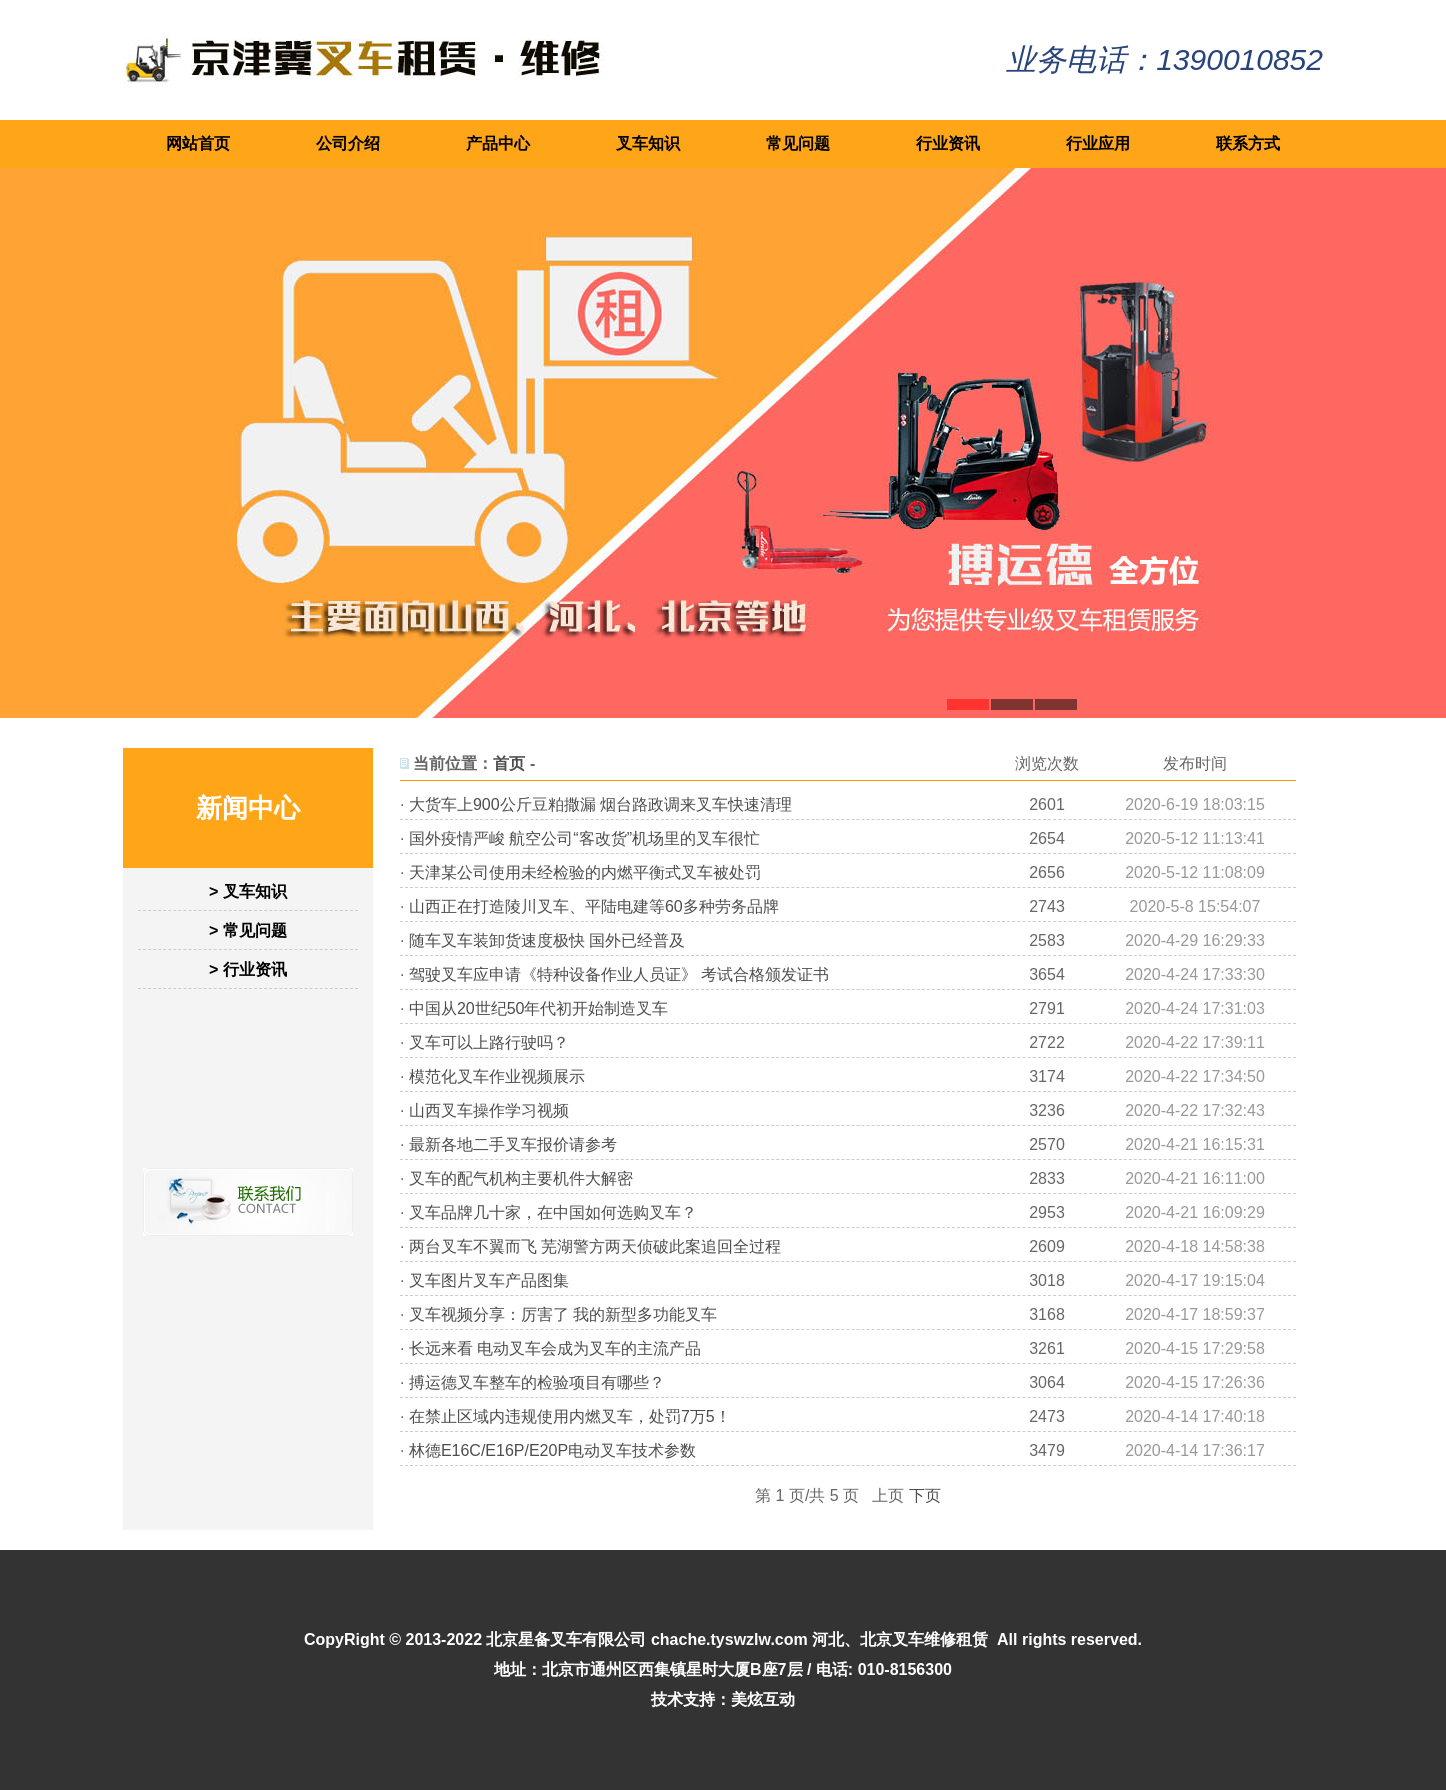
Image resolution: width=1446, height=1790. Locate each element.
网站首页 (198, 143)
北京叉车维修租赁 (924, 1639)
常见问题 (798, 143)
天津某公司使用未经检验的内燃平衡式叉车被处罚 (585, 872)
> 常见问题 (248, 930)
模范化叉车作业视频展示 (497, 1076)
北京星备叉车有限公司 (566, 1639)
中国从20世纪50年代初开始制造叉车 (539, 1008)
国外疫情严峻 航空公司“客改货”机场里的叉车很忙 (584, 838)
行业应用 (1098, 143)
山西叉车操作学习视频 (489, 1110)
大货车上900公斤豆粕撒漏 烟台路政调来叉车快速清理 (600, 804)
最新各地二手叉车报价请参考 (513, 1144)
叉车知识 (648, 143)
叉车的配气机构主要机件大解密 (521, 1178)
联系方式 (1248, 143)
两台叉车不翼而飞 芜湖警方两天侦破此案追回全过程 (595, 1246)
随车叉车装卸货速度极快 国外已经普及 (547, 940)
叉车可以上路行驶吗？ (489, 1042)
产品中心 (498, 143)
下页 (925, 1495)
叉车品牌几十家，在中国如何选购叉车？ (553, 1212)
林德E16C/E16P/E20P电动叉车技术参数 (552, 1450)
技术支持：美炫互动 (723, 1699)
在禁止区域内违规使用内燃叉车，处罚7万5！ (570, 1416)
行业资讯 (948, 143)
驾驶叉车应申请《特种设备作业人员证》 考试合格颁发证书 (619, 974)
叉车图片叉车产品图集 (489, 1280)
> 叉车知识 (248, 891)
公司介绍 (348, 143)
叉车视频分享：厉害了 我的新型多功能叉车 (563, 1314)
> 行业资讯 (248, 969)
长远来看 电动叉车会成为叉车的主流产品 (555, 1348)
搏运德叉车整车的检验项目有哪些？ (537, 1382)
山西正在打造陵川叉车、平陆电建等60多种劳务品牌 (594, 906)
